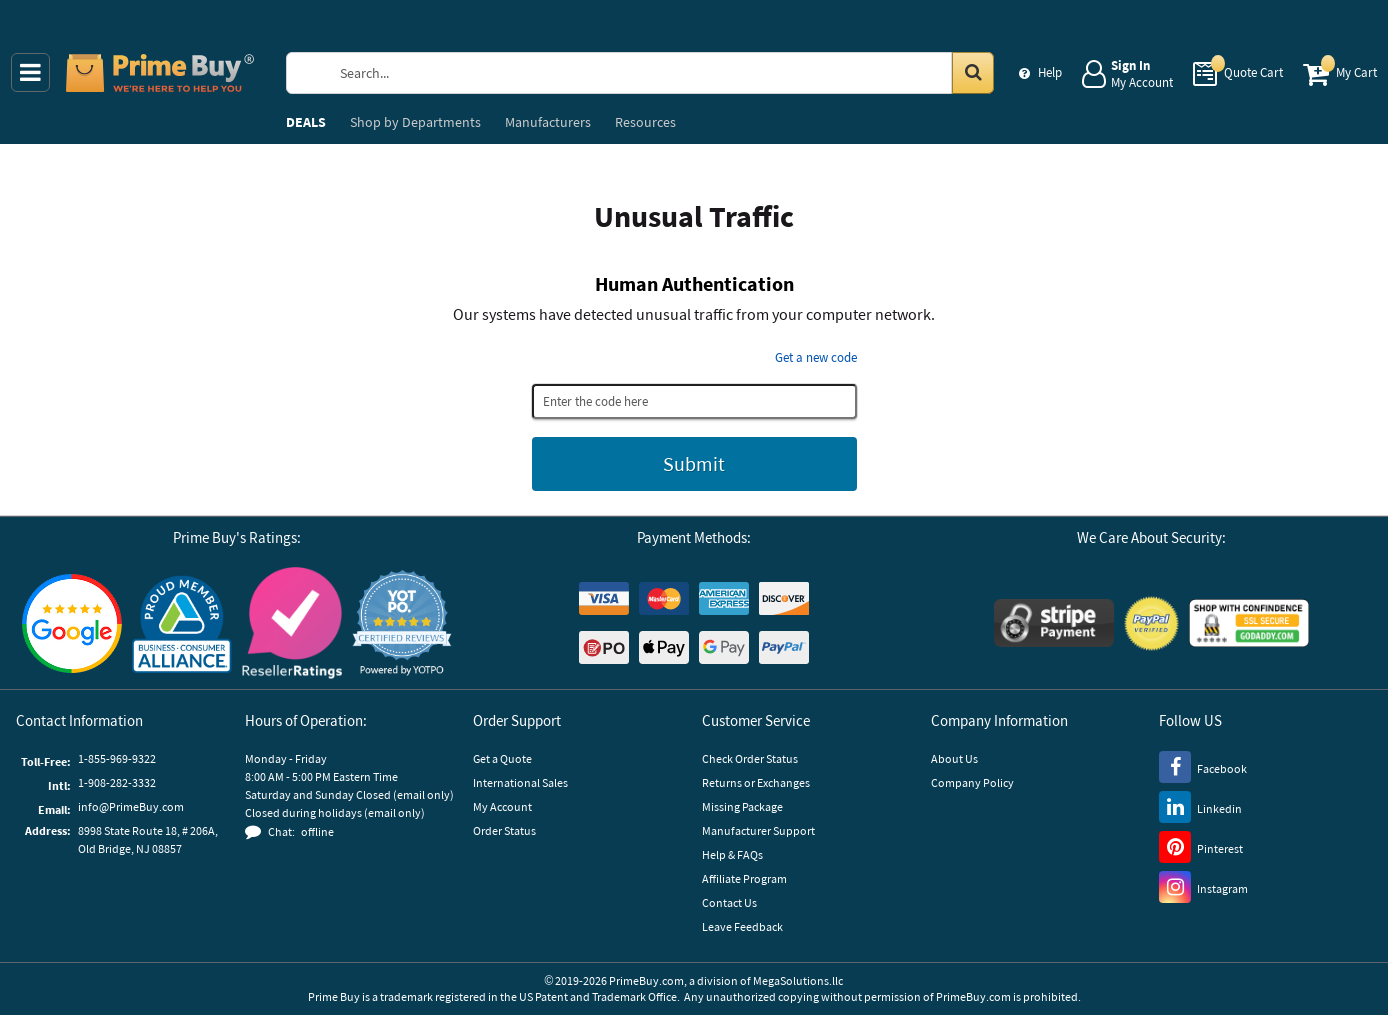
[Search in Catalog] (973, 73)
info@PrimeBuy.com (131, 806)
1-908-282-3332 (117, 782)
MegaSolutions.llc (798, 980)
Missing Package (742, 806)
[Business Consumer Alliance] (182, 623)
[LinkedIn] (1200, 806)
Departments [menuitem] (415, 122)
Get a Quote (502, 758)
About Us (954, 758)
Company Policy (972, 782)
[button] (402, 623)
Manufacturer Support (758, 830)
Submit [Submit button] (694, 463)
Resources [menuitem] (645, 122)
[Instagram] (1203, 886)
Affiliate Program (744, 878)
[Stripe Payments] (1054, 623)
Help (1050, 72)
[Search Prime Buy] (659, 73)
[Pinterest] (1201, 846)
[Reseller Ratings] (292, 623)
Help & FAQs (732, 854)
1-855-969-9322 (117, 758)
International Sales (520, 782)
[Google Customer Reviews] (72, 623)
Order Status (504, 830)
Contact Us (729, 902)
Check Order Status (750, 758)
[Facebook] (1203, 766)
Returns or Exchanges (756, 782)
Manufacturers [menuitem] (548, 122)
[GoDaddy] (1249, 623)
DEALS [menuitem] (306, 122)
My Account (502, 806)
